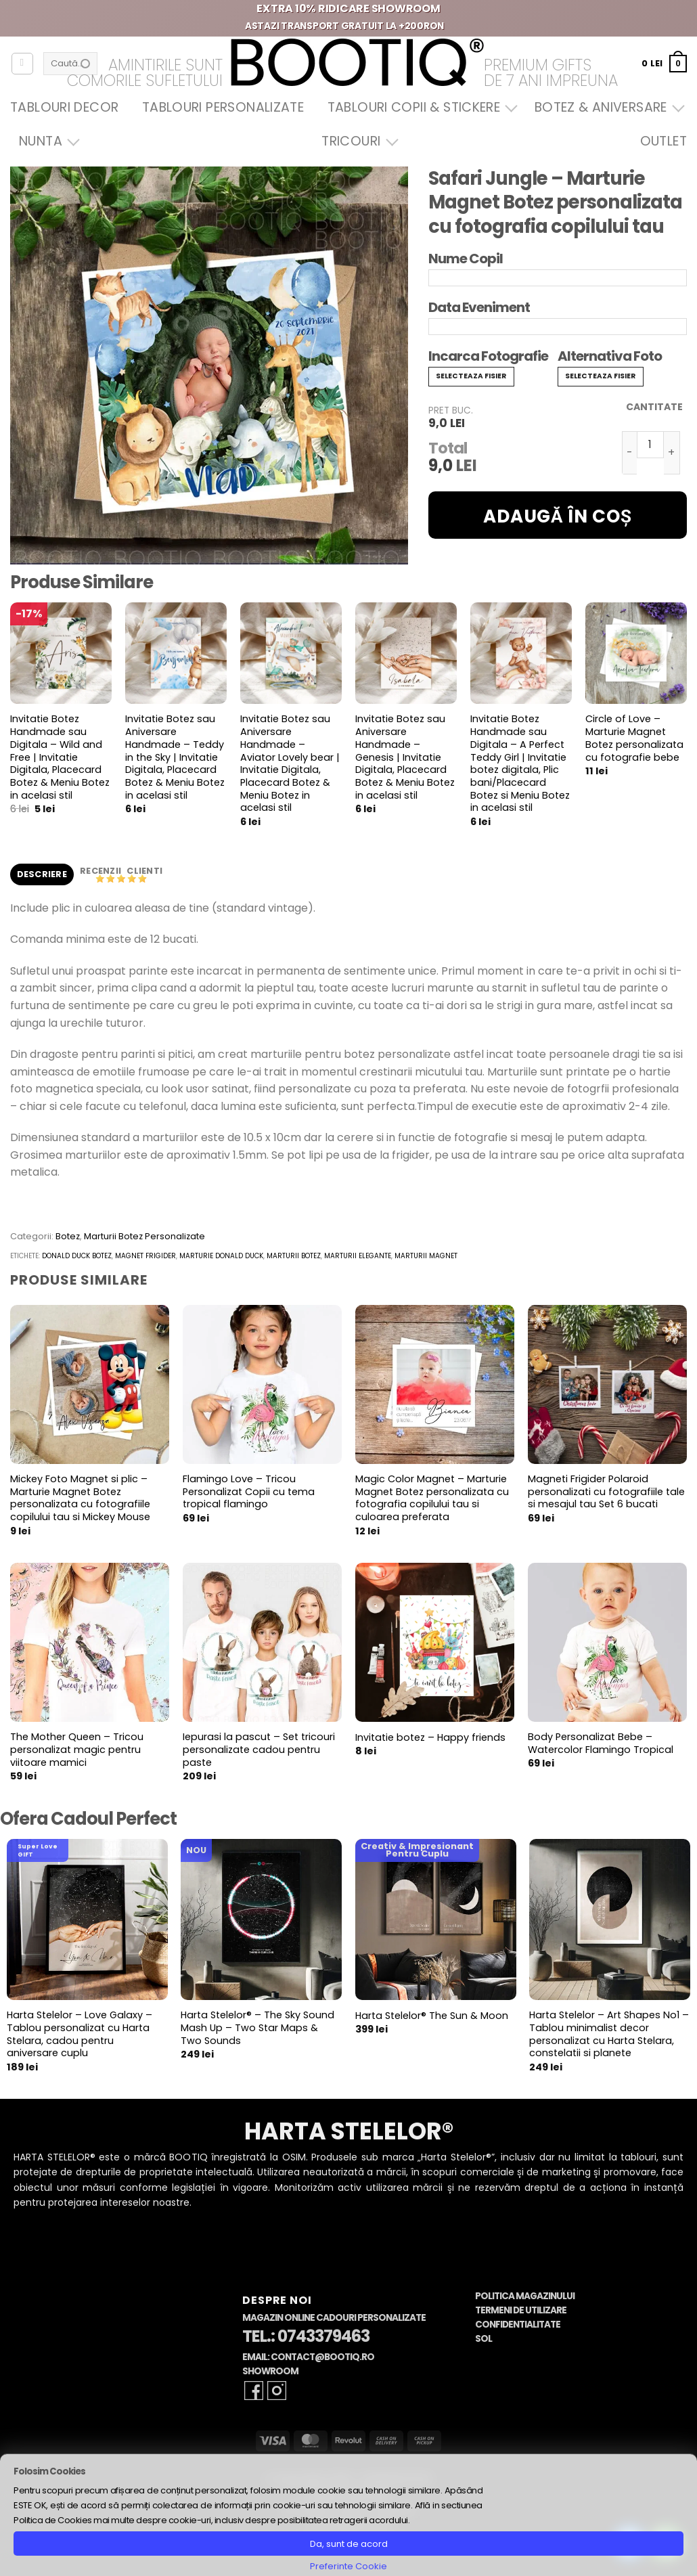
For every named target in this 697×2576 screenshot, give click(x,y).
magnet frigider (145, 1256)
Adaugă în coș (557, 516)
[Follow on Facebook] (253, 2390)
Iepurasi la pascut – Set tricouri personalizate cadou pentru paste (259, 1750)
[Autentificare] (22, 63)
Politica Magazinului (525, 2296)
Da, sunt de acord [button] (349, 2543)
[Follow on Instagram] (276, 2390)
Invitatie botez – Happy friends (430, 1737)
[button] (664, 63)
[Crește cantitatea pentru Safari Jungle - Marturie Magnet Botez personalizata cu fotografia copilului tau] (672, 453)
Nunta (46, 141)
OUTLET (663, 141)
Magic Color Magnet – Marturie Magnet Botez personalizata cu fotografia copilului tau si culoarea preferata (432, 1498)
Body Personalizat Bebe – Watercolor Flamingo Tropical (600, 1743)
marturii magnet (426, 1256)
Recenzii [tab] (101, 870)
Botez (67, 1236)
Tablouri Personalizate (223, 107)
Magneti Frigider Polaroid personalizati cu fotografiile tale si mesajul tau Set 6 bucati (606, 1492)
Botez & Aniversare (606, 107)
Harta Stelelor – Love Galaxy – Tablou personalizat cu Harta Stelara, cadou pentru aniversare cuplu (79, 2034)
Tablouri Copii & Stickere (420, 107)
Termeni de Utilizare (520, 2310)
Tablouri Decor (64, 107)
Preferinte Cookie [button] (348, 2566)
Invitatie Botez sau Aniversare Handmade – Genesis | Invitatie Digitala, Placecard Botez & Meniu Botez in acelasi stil (405, 757)
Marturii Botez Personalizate (144, 1236)
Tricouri (356, 141)
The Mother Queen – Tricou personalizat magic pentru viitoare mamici (76, 1750)
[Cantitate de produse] (650, 444)
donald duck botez (77, 1256)
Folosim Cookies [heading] (49, 2471)
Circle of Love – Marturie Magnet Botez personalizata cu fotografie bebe (634, 738)
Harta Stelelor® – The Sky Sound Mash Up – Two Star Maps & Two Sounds (257, 2028)
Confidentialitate (517, 2324)
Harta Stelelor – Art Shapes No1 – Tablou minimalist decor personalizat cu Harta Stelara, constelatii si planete (609, 2034)
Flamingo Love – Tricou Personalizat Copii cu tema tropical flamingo (249, 1492)
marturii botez (294, 1256)
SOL (483, 2338)
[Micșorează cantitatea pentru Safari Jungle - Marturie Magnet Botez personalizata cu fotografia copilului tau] (629, 453)
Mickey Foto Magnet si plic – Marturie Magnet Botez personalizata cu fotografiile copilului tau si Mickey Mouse (80, 1498)
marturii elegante (357, 1256)
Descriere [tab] (42, 874)
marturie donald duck (221, 1256)
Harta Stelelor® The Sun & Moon (431, 2015)
